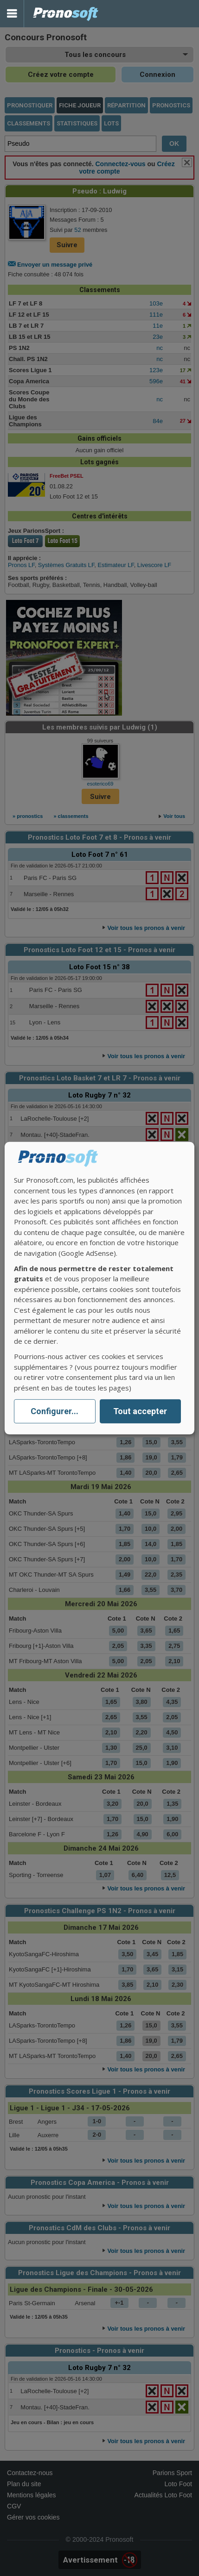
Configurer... (54, 1411)
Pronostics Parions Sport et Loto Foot (66, 13)
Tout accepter (140, 1411)
